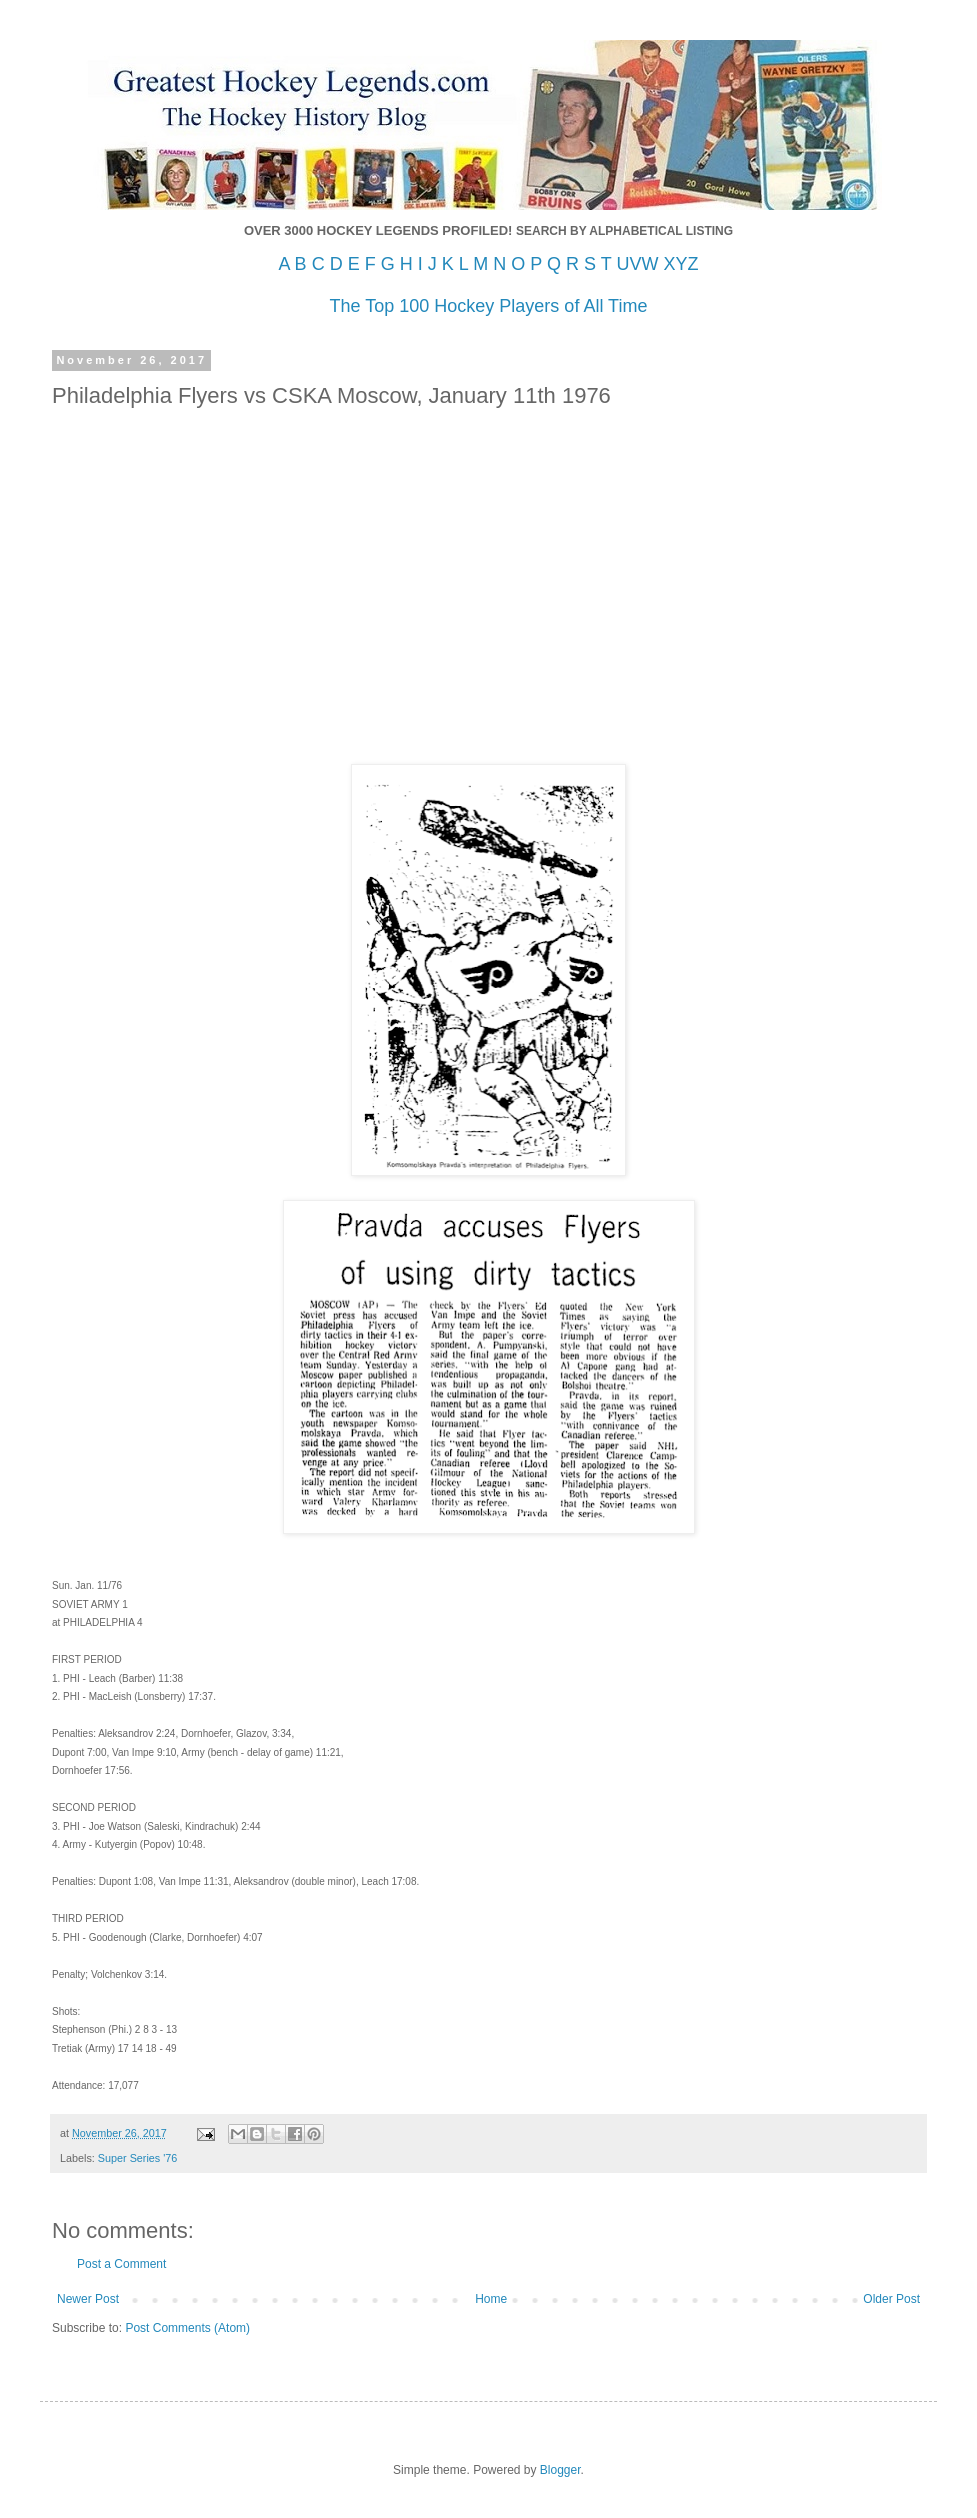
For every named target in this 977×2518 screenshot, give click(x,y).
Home (491, 2299)
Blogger (560, 2470)
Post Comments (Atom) (187, 2328)
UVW (637, 264)
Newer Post (88, 2299)
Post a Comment (121, 2264)
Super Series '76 (138, 2158)
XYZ (680, 264)
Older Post (891, 2299)
